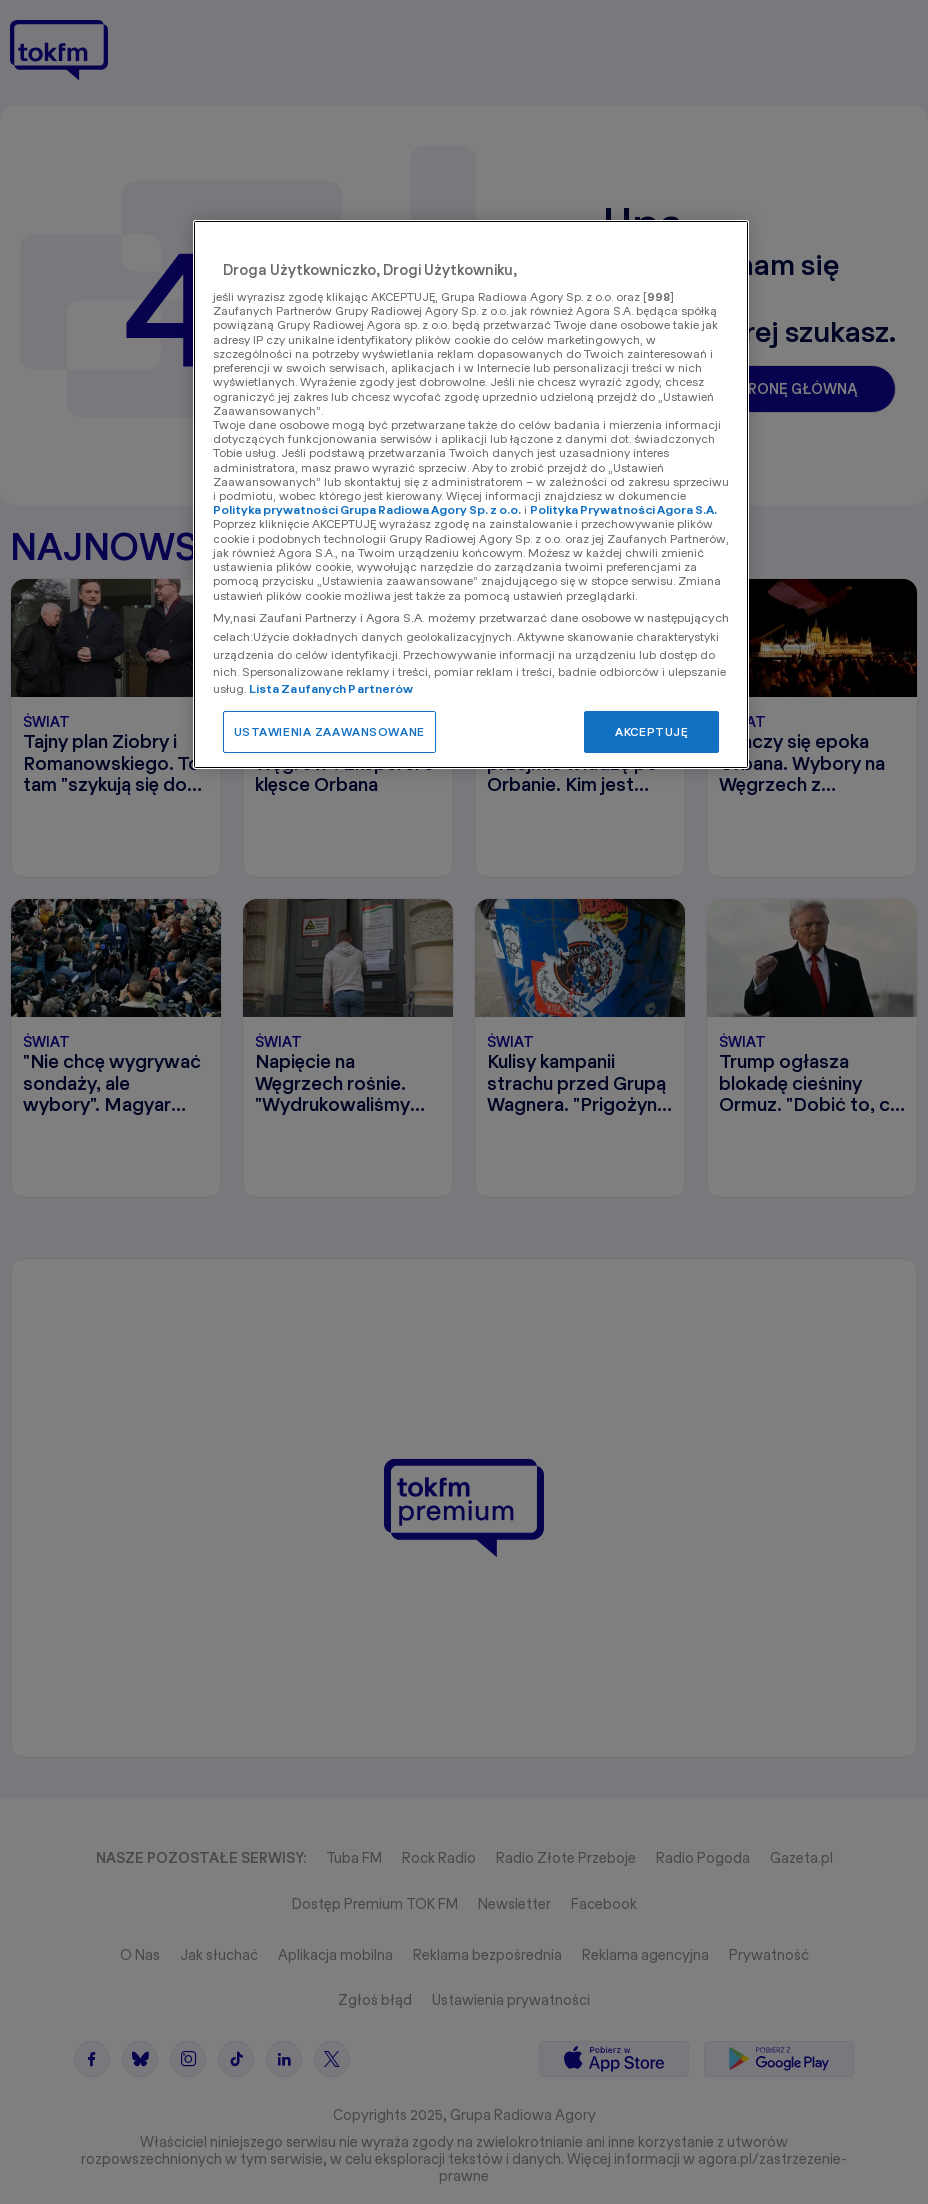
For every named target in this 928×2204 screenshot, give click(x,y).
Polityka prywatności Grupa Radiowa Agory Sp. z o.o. (367, 509)
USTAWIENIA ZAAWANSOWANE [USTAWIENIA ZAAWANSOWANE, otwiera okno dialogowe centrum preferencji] (329, 731)
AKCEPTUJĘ (651, 731)
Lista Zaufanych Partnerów (331, 688)
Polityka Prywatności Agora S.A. (623, 509)
